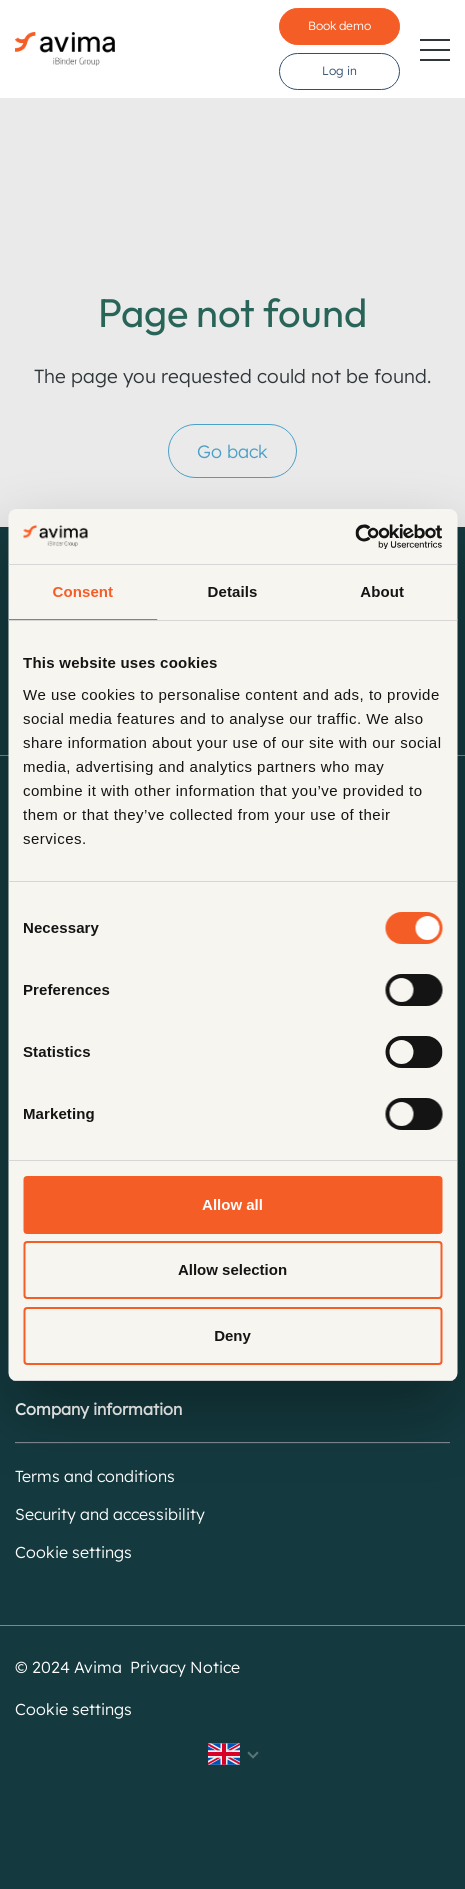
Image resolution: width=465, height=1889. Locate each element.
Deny (232, 1335)
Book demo (339, 25)
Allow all (232, 1204)
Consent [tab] (82, 591)
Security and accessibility (110, 1514)
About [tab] (382, 591)
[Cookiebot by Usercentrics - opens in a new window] (354, 537)
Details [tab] (233, 591)
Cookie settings (73, 1552)
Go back (232, 451)
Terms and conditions (95, 1476)
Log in (339, 70)
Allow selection (232, 1269)
